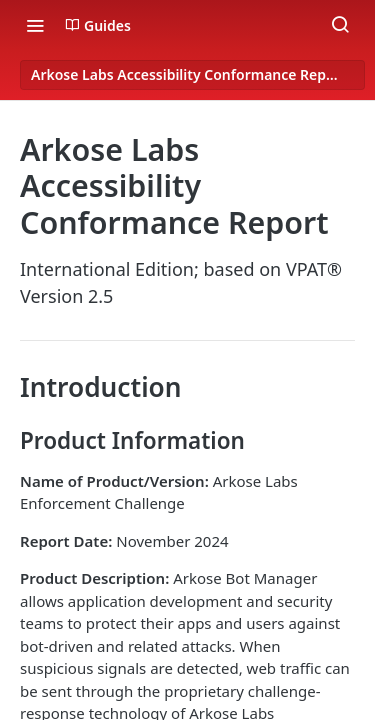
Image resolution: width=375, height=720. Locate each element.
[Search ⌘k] (340, 25)
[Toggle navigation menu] (35, 25)
